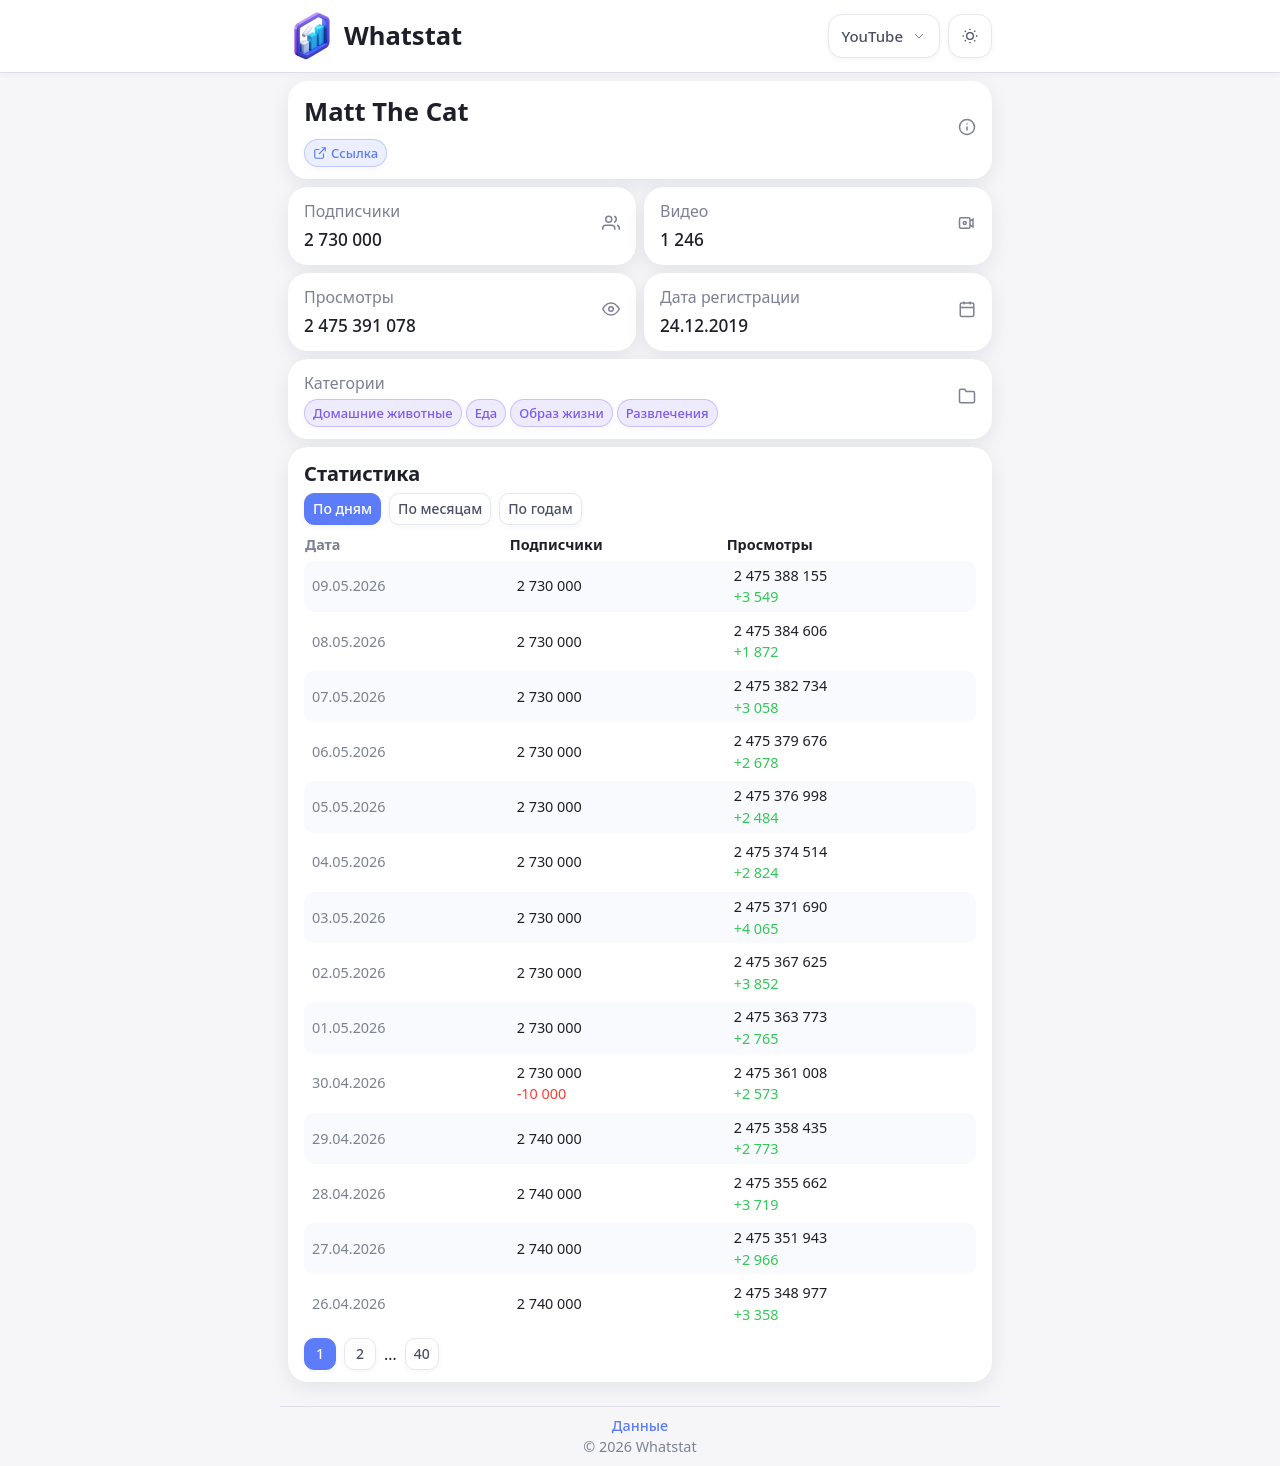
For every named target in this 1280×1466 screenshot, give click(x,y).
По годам (540, 508)
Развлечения (667, 413)
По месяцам (440, 508)
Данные (640, 1425)
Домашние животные (383, 413)
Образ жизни (561, 413)
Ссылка (345, 153)
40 (422, 1353)
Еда (486, 413)
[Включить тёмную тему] (970, 36)
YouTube (884, 36)
